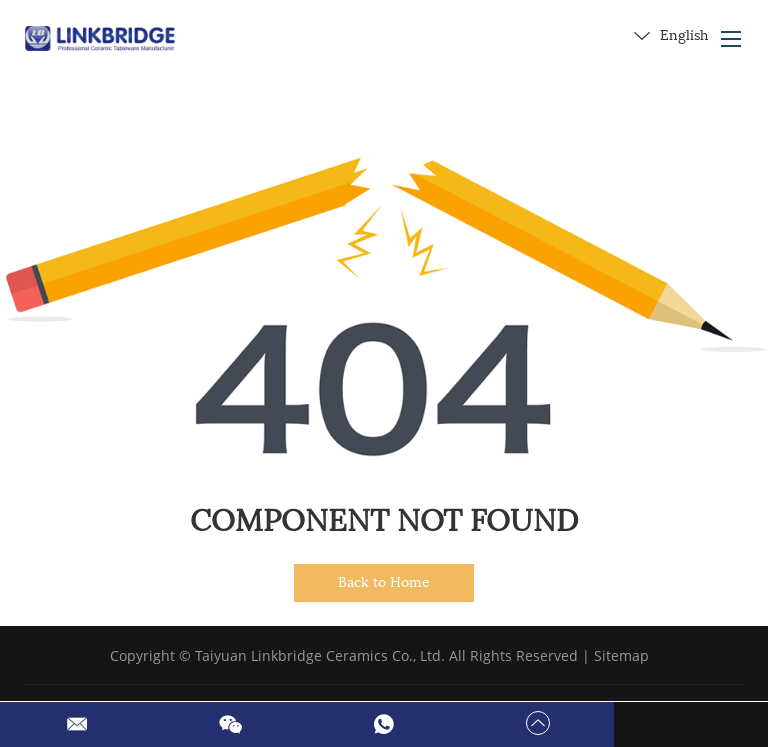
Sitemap (621, 655)
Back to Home (384, 582)
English (671, 36)
